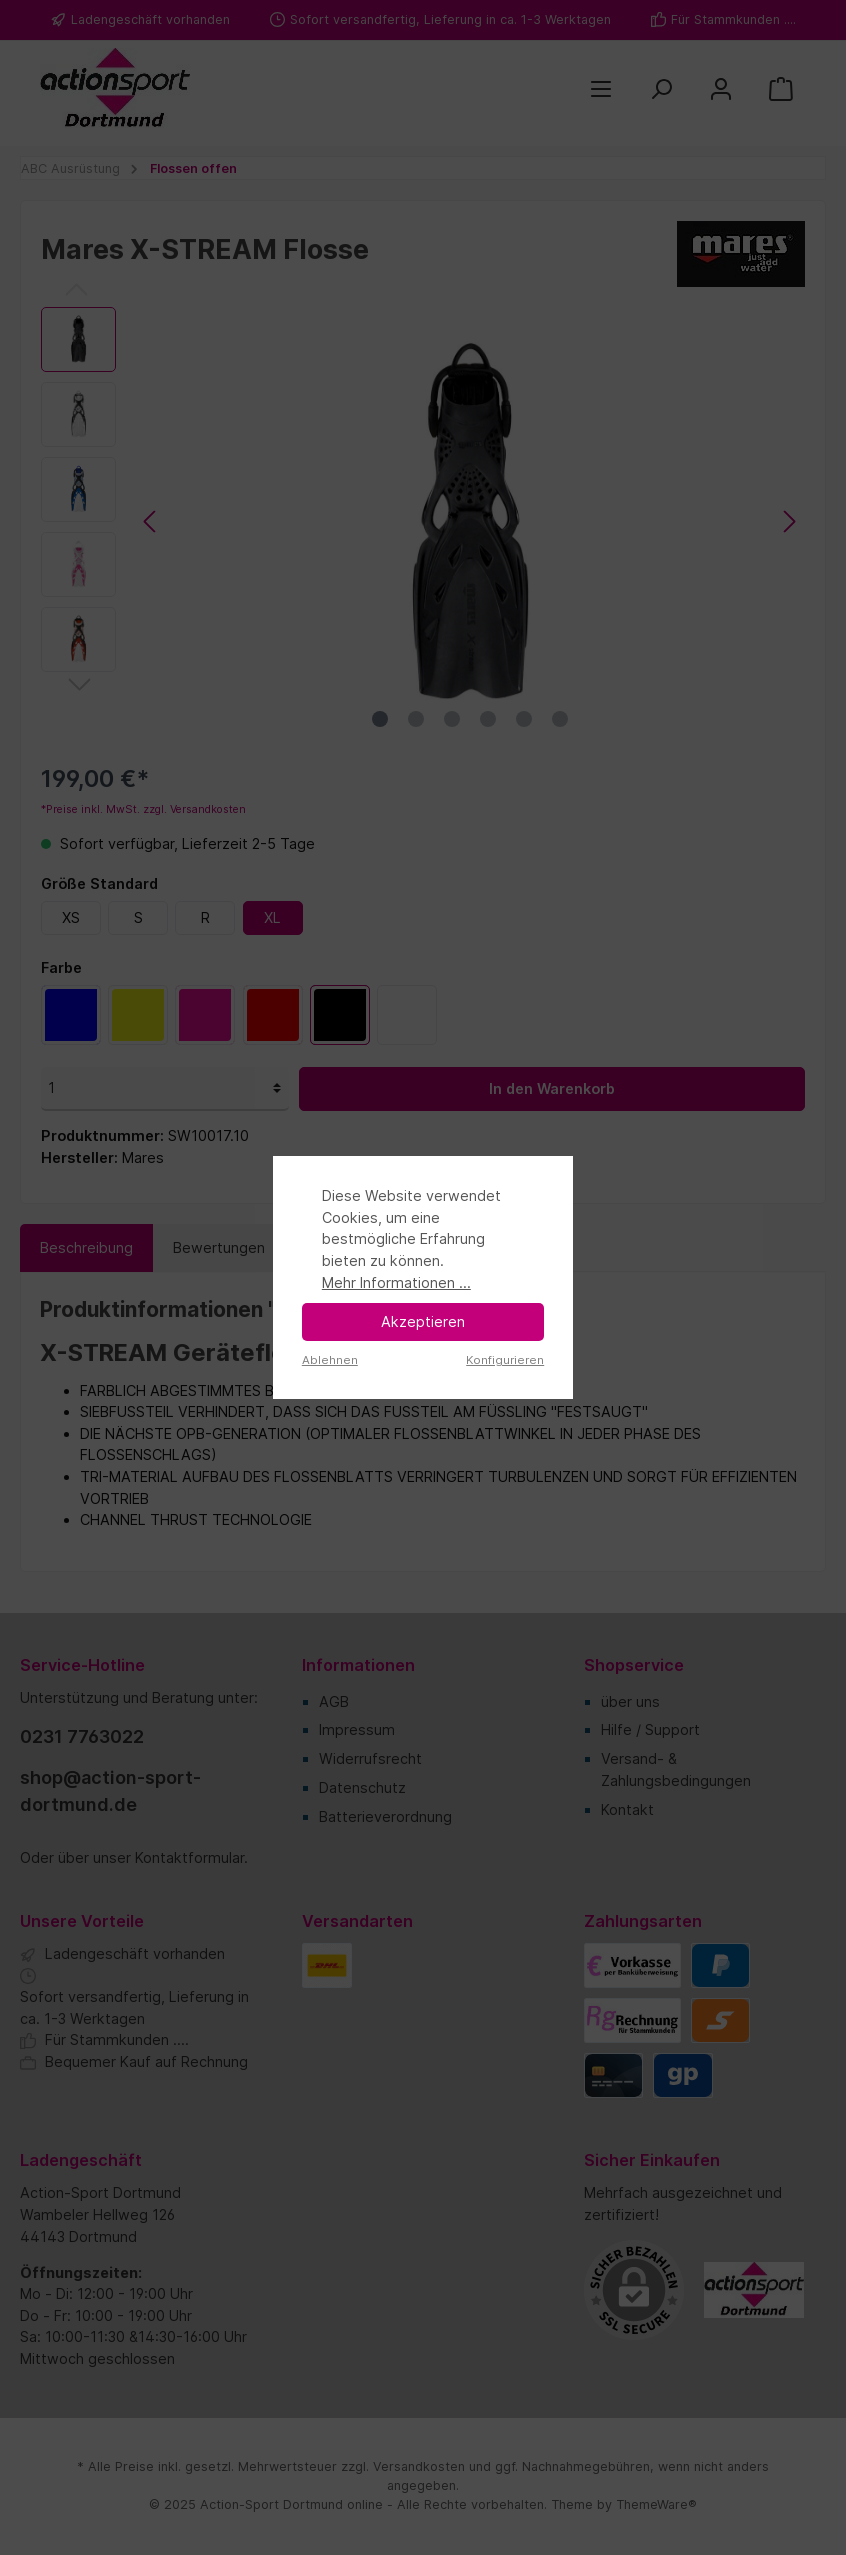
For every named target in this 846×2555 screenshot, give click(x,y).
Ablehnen (330, 1360)
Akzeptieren (423, 1321)
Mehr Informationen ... (396, 1282)
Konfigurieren (505, 1360)
